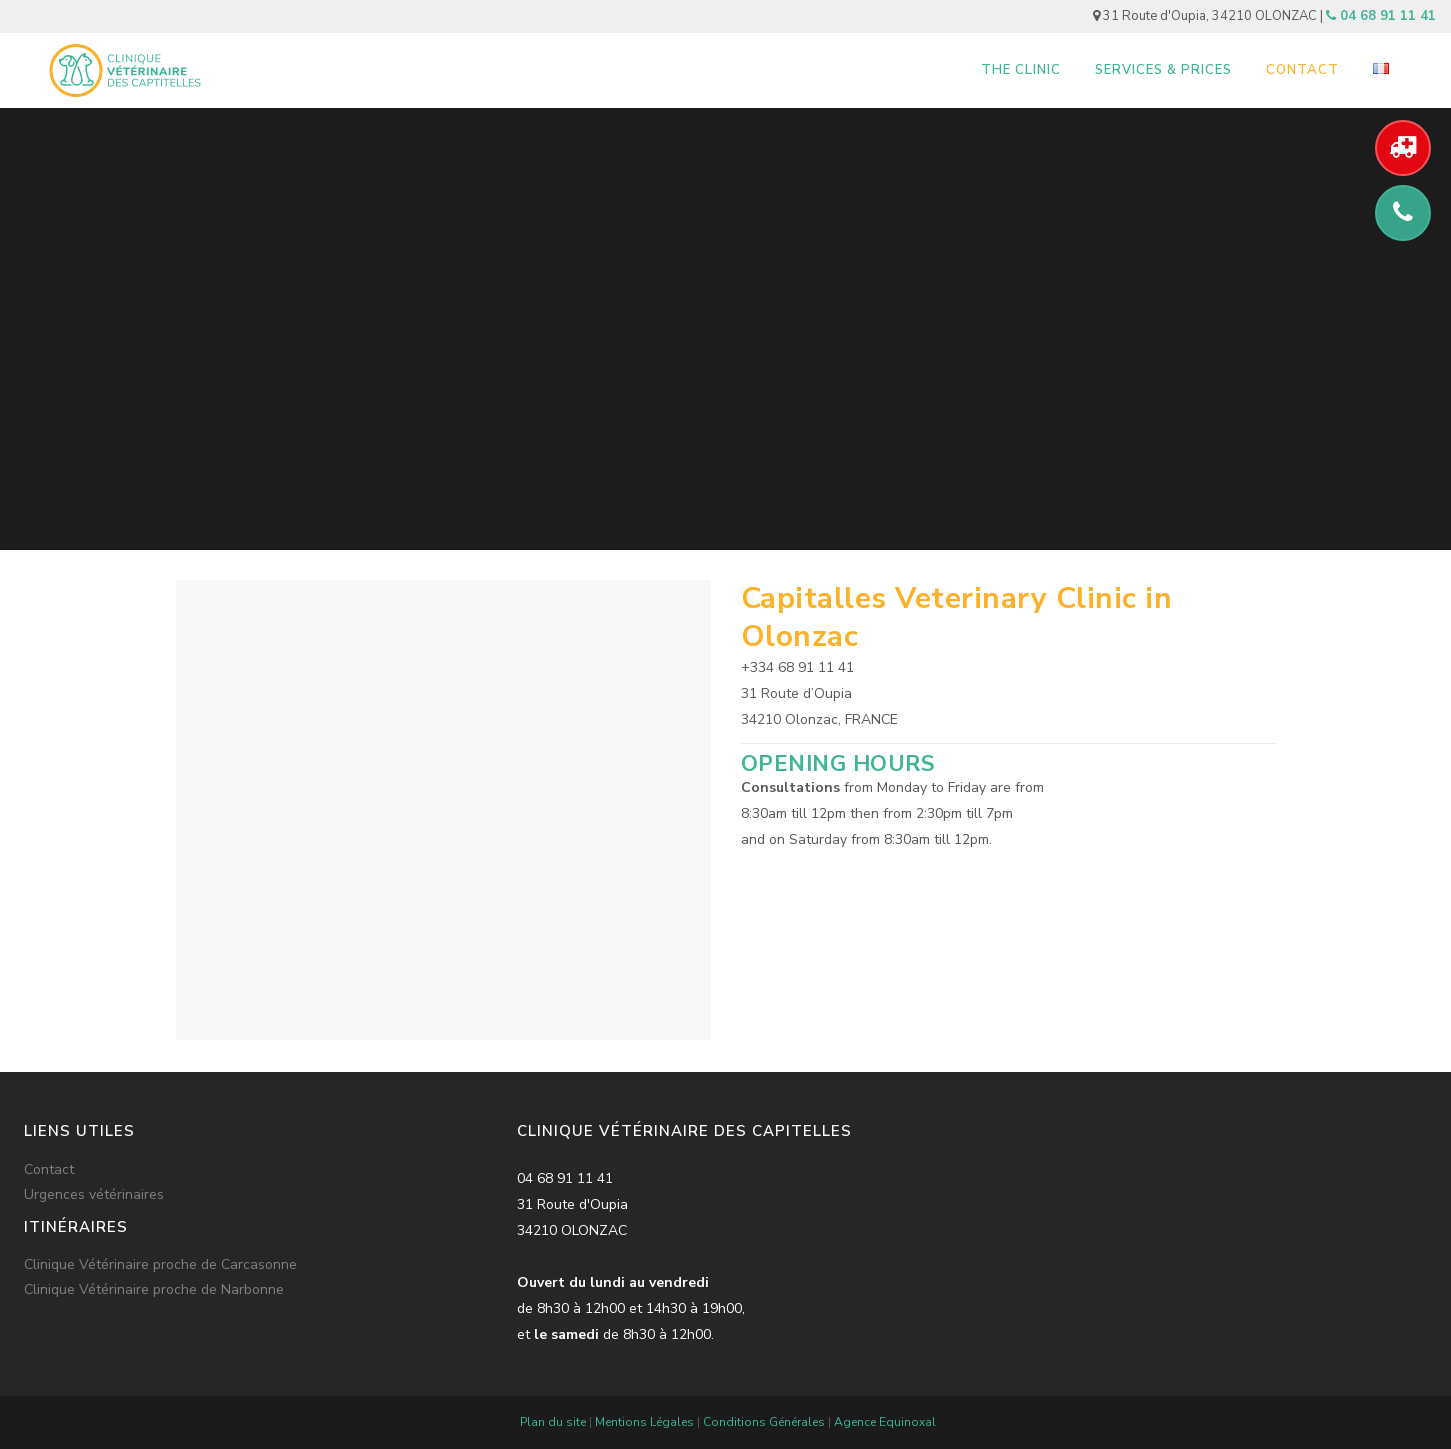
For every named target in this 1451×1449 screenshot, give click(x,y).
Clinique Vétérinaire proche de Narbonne (154, 1290)
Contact (49, 1170)
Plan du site (553, 1422)
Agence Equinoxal (885, 1422)
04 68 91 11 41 (1381, 16)
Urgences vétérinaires (94, 1195)
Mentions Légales (644, 1422)
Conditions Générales (764, 1422)
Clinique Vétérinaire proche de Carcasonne (160, 1265)
